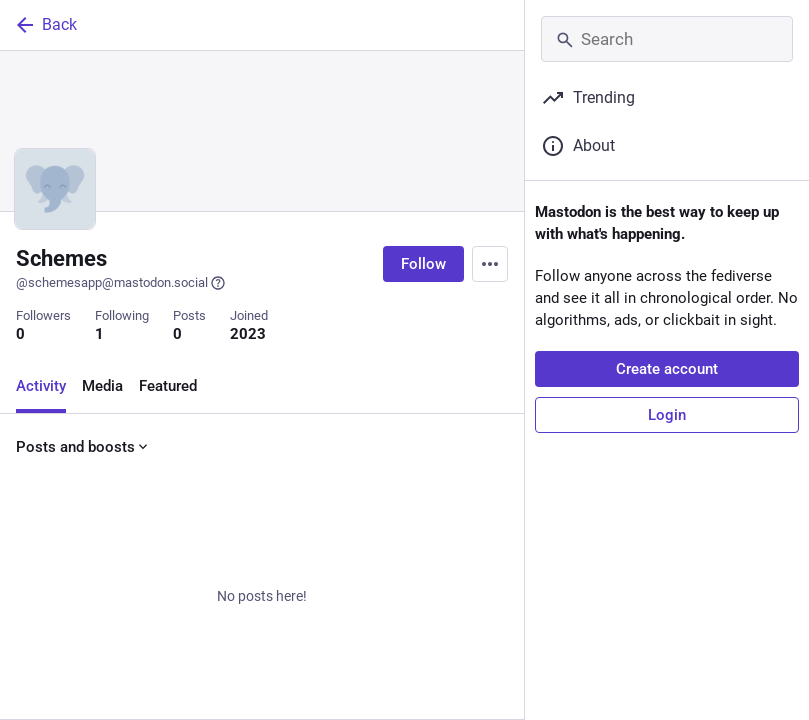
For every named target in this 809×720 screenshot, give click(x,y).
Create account (667, 369)
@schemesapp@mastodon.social (121, 283)
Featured (168, 386)
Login (667, 415)
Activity (41, 386)
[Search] (667, 39)
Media (102, 386)
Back (45, 25)
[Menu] (490, 264)
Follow (423, 264)
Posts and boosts (83, 447)
